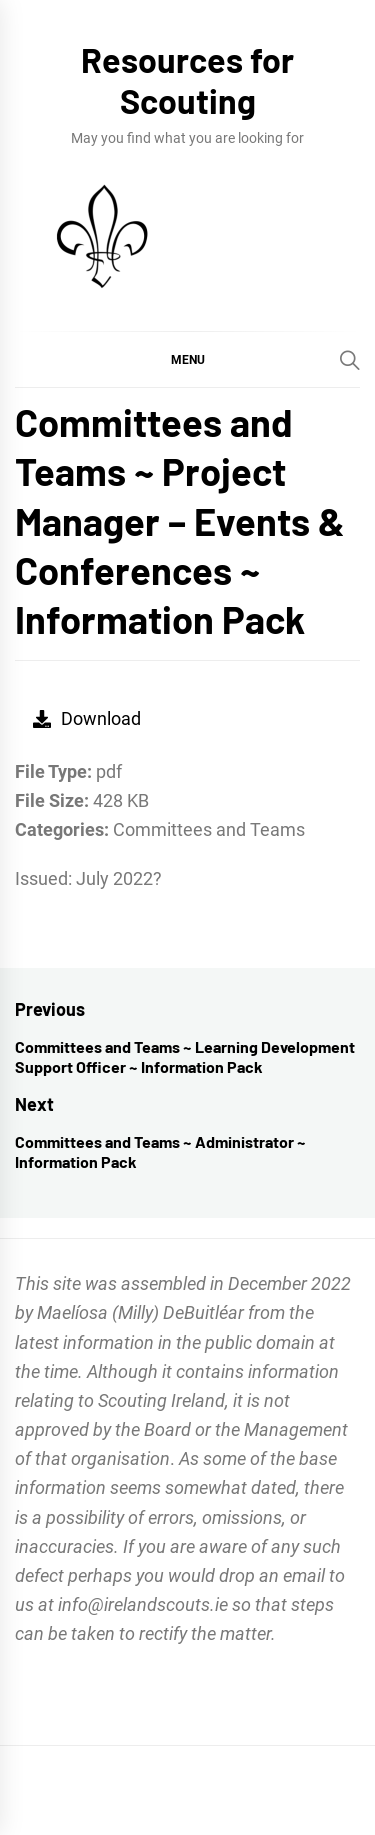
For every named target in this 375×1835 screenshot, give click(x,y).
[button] (187, 359)
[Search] (350, 360)
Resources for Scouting (187, 80)
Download (87, 718)
